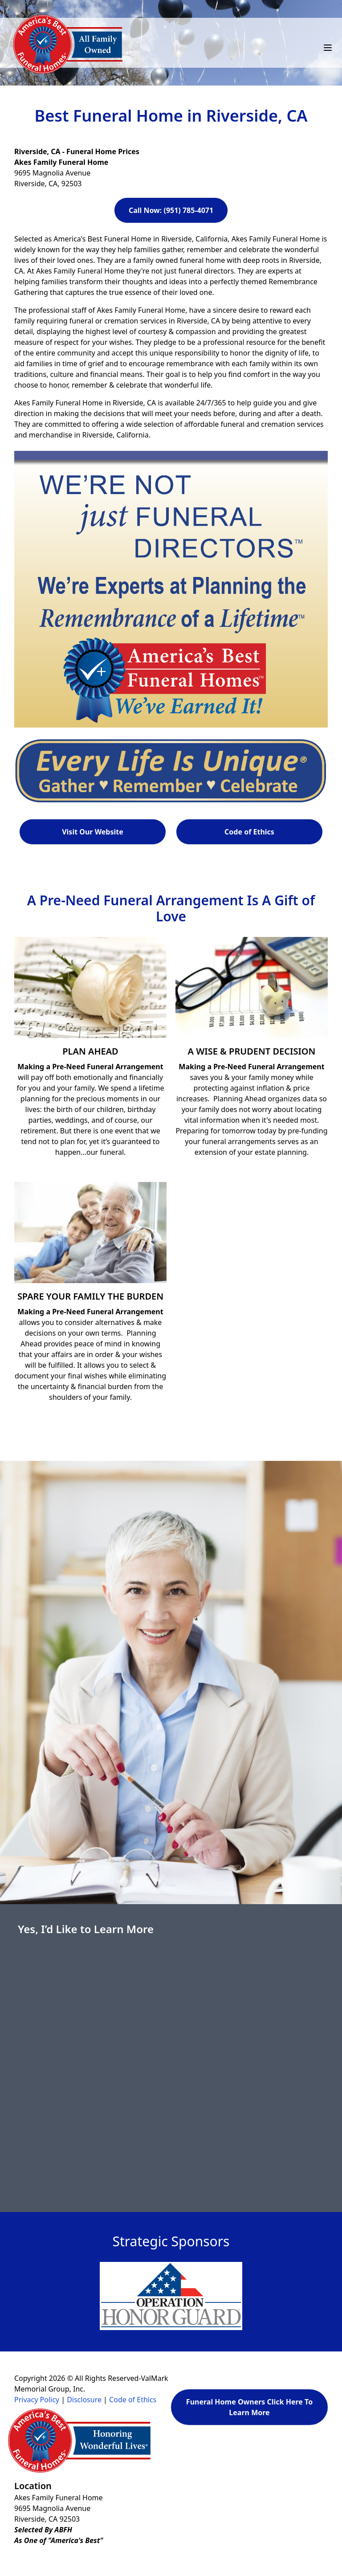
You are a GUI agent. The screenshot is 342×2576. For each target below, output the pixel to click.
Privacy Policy (36, 2399)
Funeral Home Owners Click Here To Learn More (249, 2407)
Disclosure (84, 2399)
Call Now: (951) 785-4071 (171, 210)
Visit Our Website (92, 832)
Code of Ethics (249, 832)
